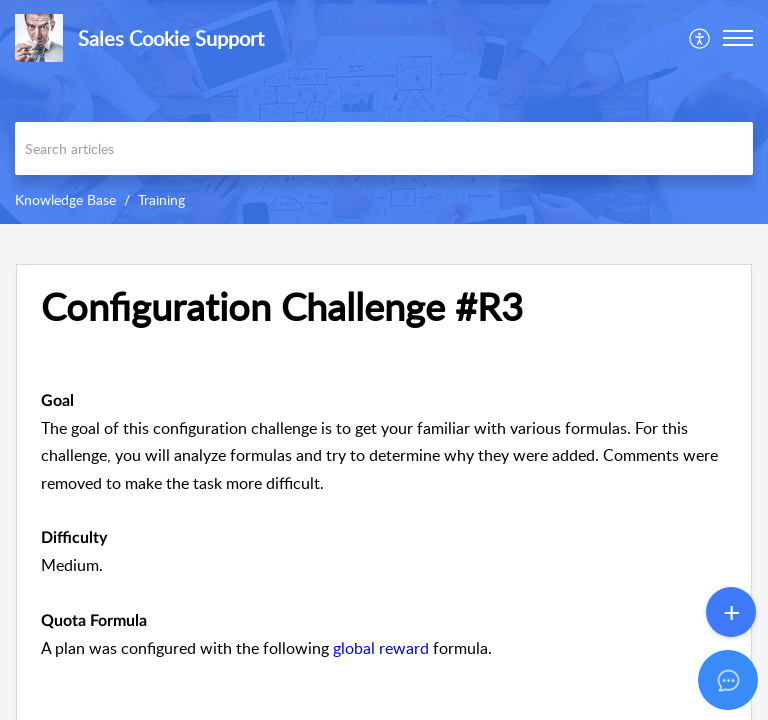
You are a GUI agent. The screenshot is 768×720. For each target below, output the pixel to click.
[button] (738, 38)
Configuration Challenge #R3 (282, 307)
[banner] (384, 112)
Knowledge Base (65, 199)
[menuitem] (700, 38)
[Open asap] (728, 680)
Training (161, 199)
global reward (381, 648)
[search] (384, 148)
